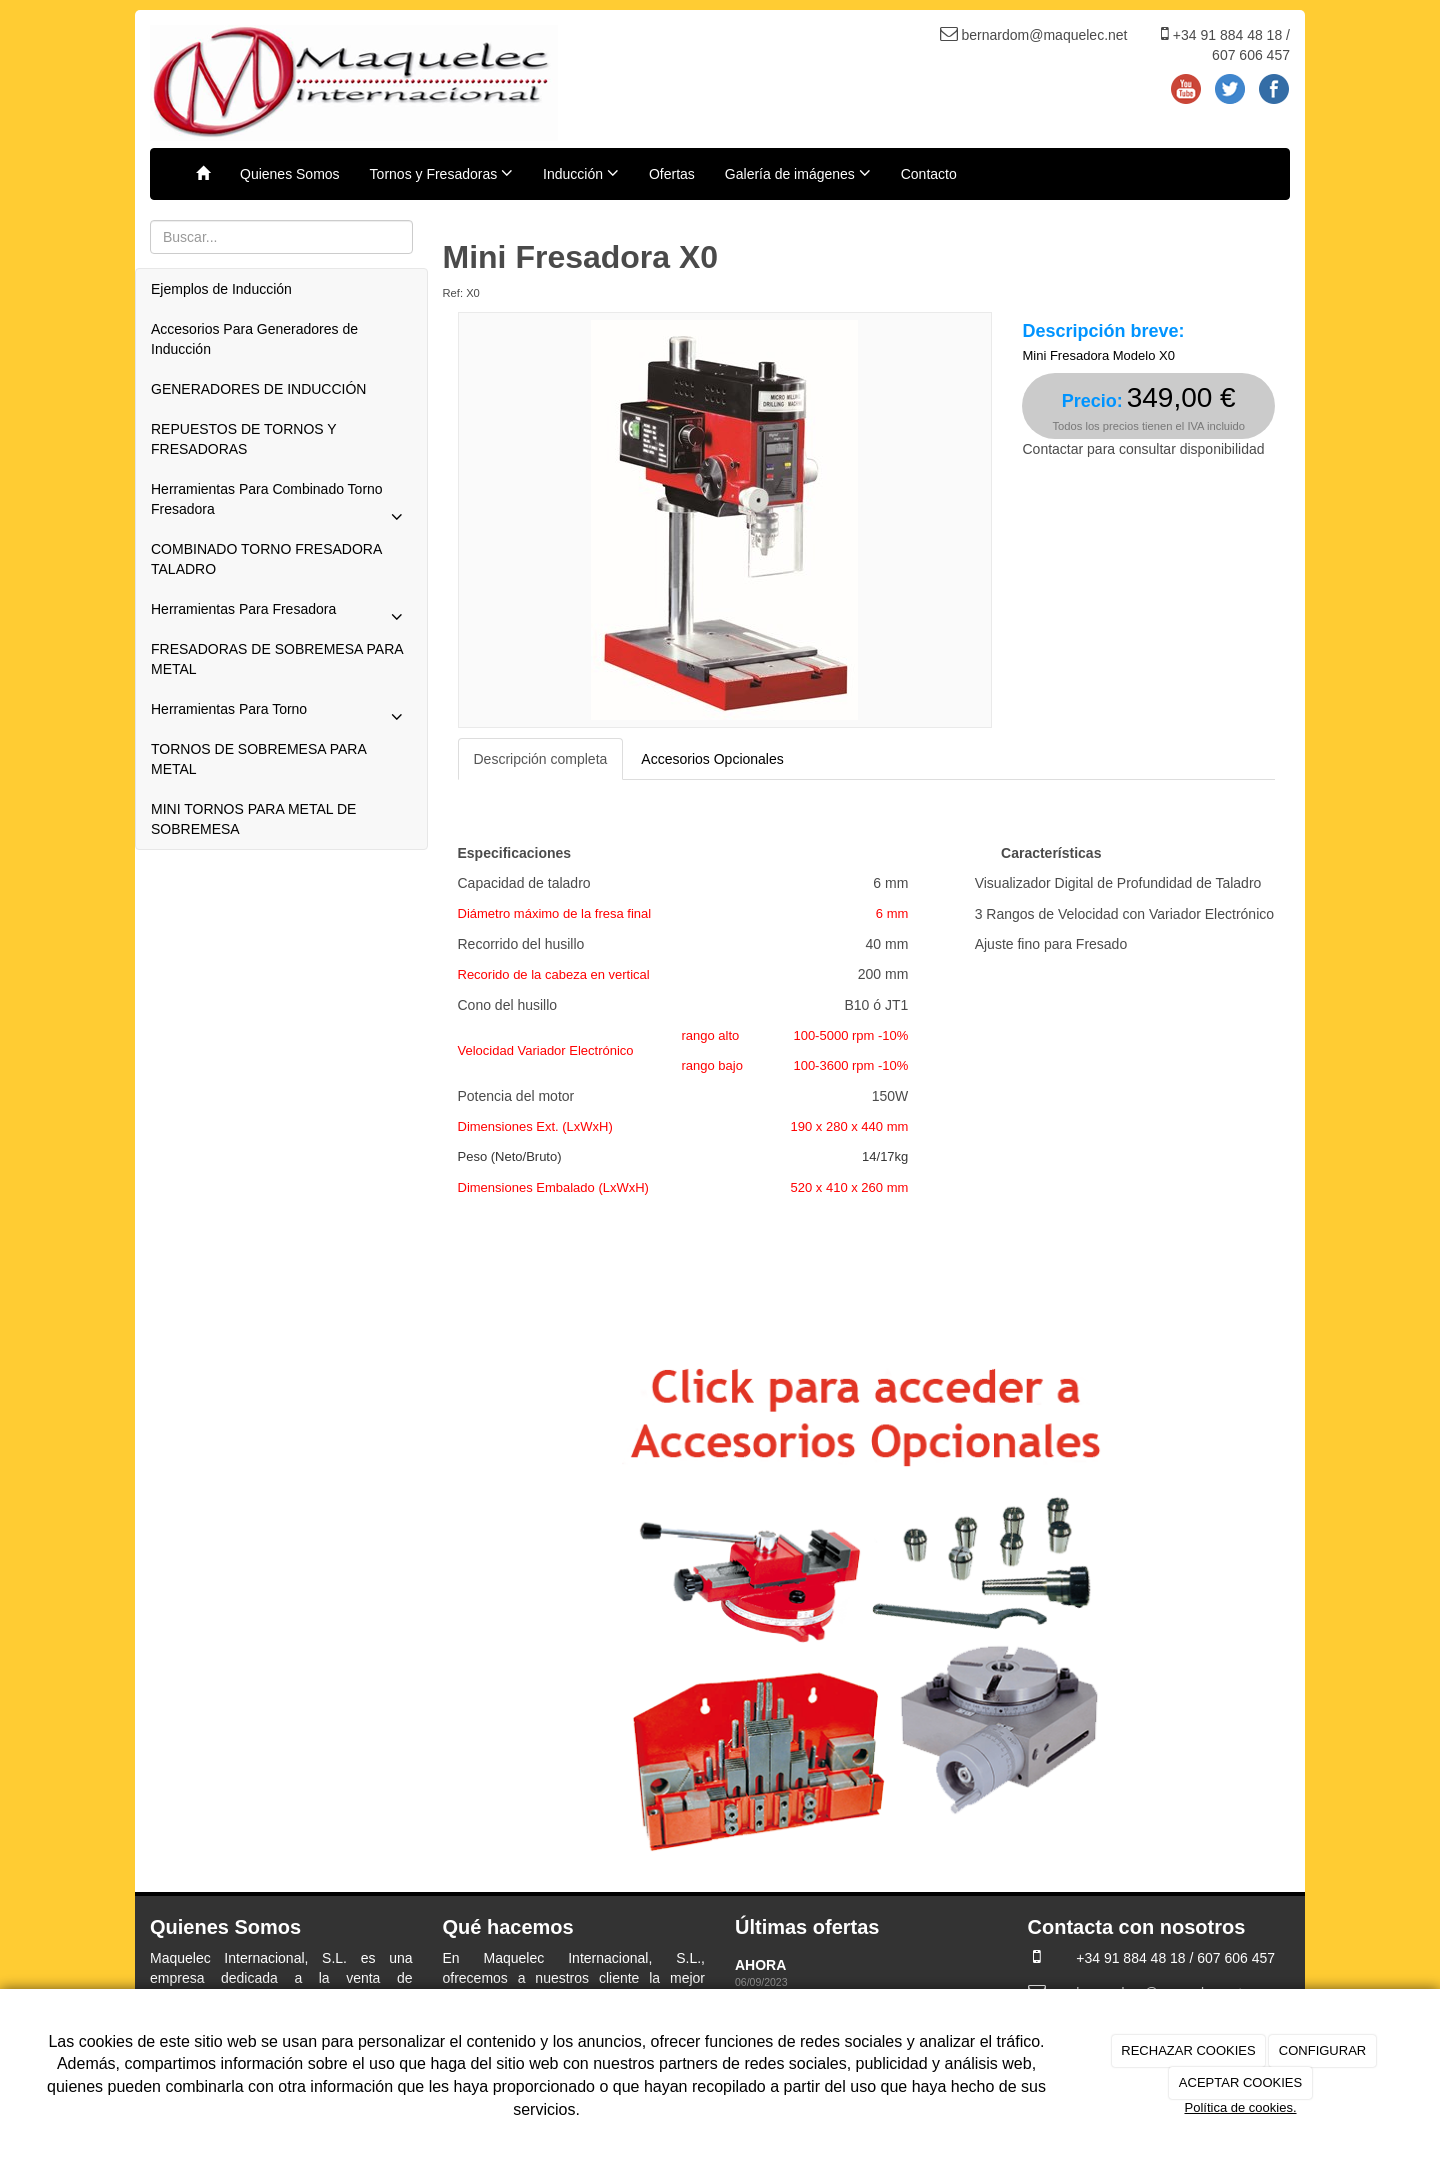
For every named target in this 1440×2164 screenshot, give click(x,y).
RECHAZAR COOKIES (1188, 2050)
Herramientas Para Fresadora (281, 614)
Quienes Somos (290, 174)
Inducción (581, 173)
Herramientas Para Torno (281, 714)
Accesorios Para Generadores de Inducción (254, 339)
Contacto (929, 174)
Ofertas (672, 174)
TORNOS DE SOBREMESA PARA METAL (258, 759)
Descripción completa (541, 759)
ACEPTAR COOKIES (1240, 2082)
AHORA (762, 1965)
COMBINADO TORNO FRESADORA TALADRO (266, 559)
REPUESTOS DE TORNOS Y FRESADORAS (243, 439)
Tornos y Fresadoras (442, 173)
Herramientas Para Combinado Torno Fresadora (281, 505)
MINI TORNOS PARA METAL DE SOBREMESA (253, 819)
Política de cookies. (1240, 2107)
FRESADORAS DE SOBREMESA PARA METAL (277, 659)
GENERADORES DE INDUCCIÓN (258, 389)
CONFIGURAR (1322, 2050)
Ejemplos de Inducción (221, 289)
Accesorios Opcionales (712, 759)
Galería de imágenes (798, 173)
